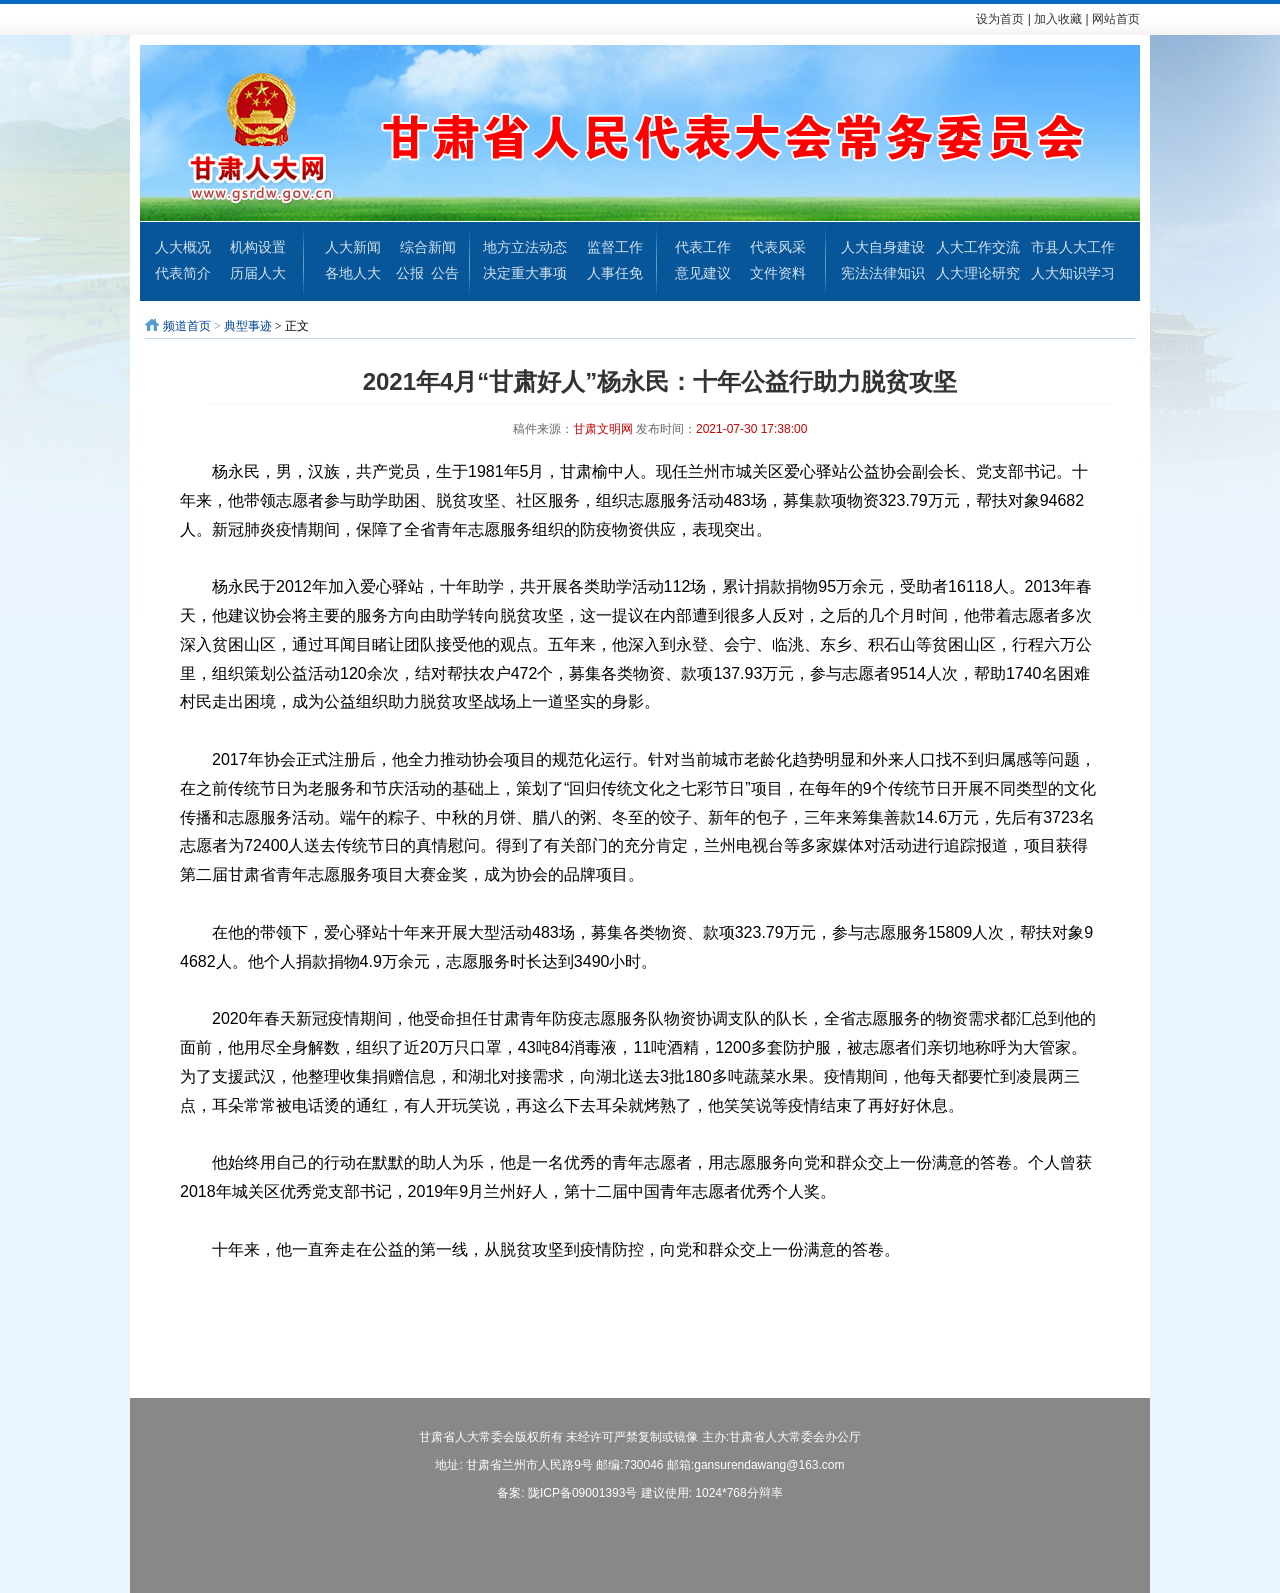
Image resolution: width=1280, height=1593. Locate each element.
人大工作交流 (978, 247)
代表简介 (183, 273)
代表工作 (703, 247)
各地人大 (353, 273)
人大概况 (183, 247)
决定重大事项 (525, 273)
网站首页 (1116, 19)
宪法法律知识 (883, 273)
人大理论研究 (978, 273)
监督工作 (615, 247)
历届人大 (258, 273)
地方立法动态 (525, 247)
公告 (445, 273)
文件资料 (778, 273)
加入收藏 (1058, 19)
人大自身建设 (883, 247)
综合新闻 (428, 247)
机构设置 (258, 247)
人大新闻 (353, 247)
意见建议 (703, 273)
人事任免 (615, 273)
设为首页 (1000, 19)
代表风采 (778, 247)
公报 (410, 273)
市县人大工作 (1073, 247)
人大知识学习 (1073, 273)
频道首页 (187, 326)
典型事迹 (248, 326)
